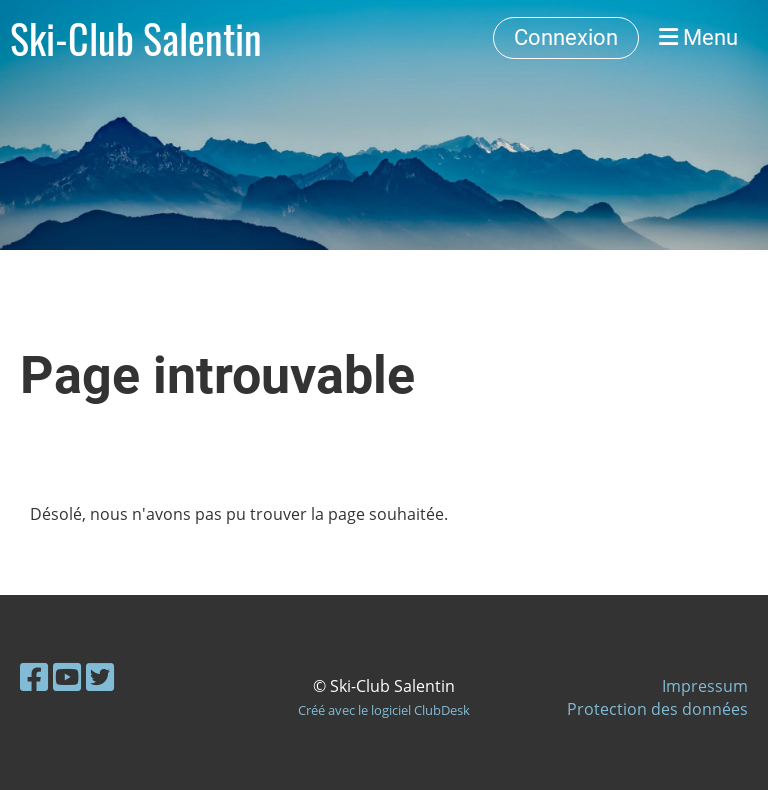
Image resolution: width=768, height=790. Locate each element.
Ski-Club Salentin (136, 38)
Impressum (705, 686)
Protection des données (657, 709)
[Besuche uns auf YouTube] (67, 676)
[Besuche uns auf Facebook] (34, 676)
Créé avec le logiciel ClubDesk (384, 710)
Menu (698, 37)
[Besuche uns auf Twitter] (100, 676)
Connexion (566, 37)
